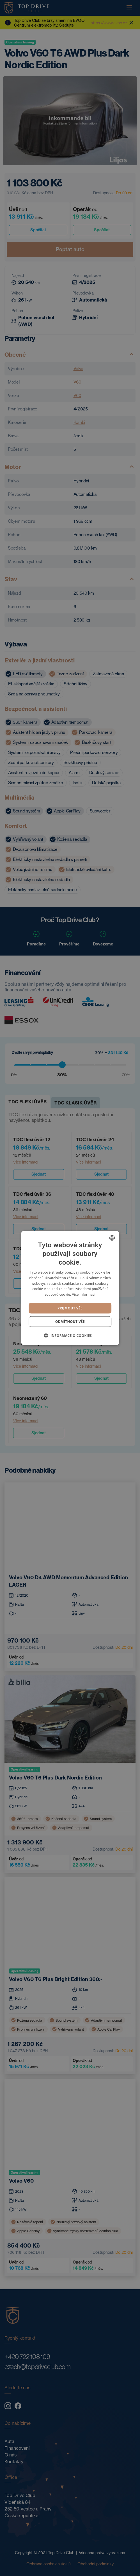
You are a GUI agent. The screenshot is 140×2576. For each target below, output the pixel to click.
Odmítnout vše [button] (70, 1321)
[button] (70, 1335)
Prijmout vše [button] (70, 1308)
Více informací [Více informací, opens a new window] (83, 1294)
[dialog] (70, 1288)
